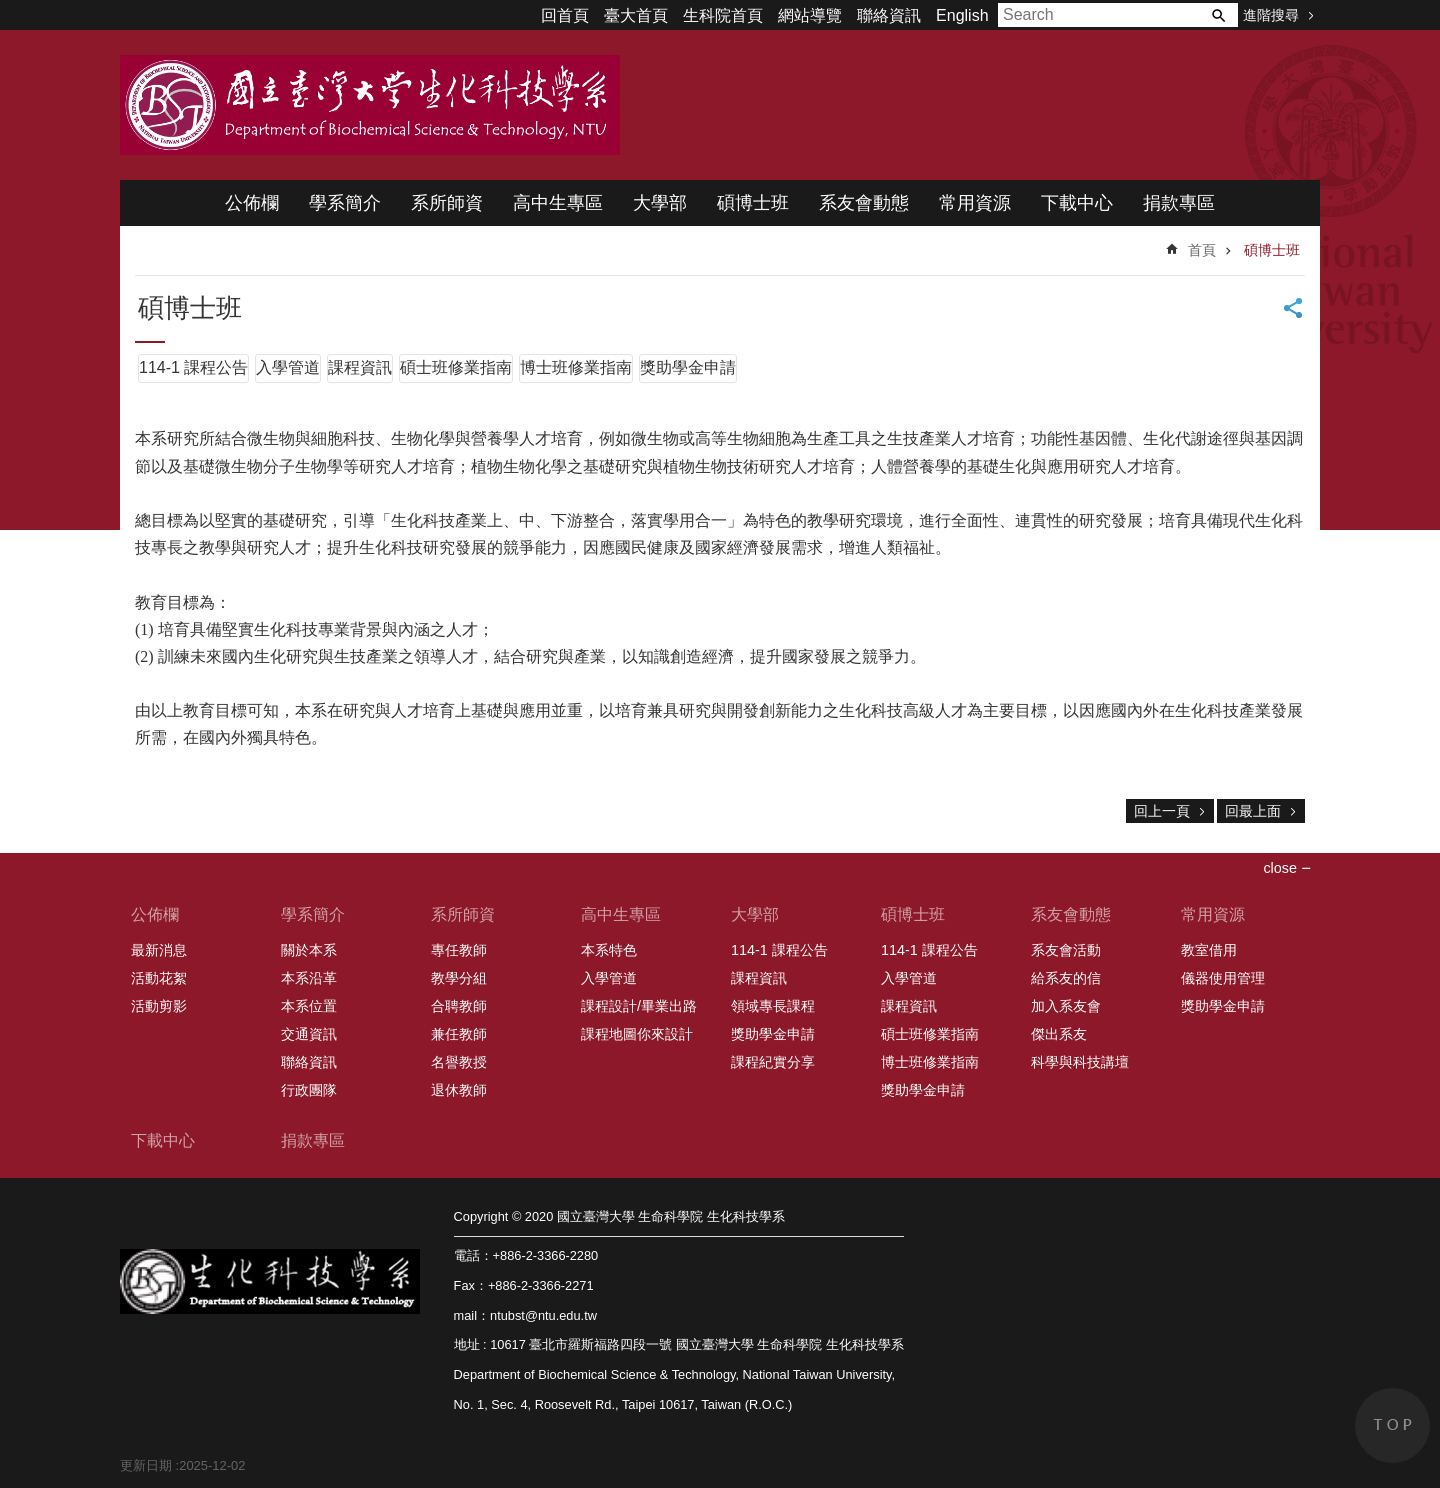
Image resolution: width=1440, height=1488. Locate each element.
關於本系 (309, 950)
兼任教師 (459, 1034)
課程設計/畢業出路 (639, 1006)
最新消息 (159, 950)
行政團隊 (309, 1090)
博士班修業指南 (576, 367)
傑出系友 (1059, 1034)
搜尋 (1218, 15)
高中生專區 (558, 203)
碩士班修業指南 (456, 367)
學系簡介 (345, 203)
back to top (1392, 1425)
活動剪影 (159, 1006)
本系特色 (609, 950)
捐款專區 (1179, 203)
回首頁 (565, 15)
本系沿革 (309, 978)
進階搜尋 (1271, 15)
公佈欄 (252, 203)
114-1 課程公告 (193, 367)
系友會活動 (1066, 950)
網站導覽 (810, 15)
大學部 (660, 203)
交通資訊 (309, 1034)
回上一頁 (1162, 811)
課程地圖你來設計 (637, 1034)
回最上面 (1253, 811)
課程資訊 (360, 367)
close (1280, 868)
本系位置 (309, 1006)
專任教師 (459, 950)
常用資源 (975, 203)
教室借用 (1209, 950)
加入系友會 (1066, 1006)
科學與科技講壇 (1080, 1062)
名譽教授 (459, 1062)
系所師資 (447, 203)
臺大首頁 (636, 15)
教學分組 (459, 978)
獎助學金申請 (688, 367)
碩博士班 (753, 203)
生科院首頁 (723, 15)
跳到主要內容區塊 (10, 10)
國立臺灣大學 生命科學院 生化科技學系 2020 (370, 105)
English (962, 15)
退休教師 (459, 1090)
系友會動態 (864, 203)
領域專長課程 (773, 1006)
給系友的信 (1066, 978)
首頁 (1202, 250)
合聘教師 (459, 1006)
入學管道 (288, 367)
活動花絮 (159, 978)
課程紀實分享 (773, 1062)
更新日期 (146, 1465)
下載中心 (1077, 203)
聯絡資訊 (889, 15)
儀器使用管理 (1223, 978)
